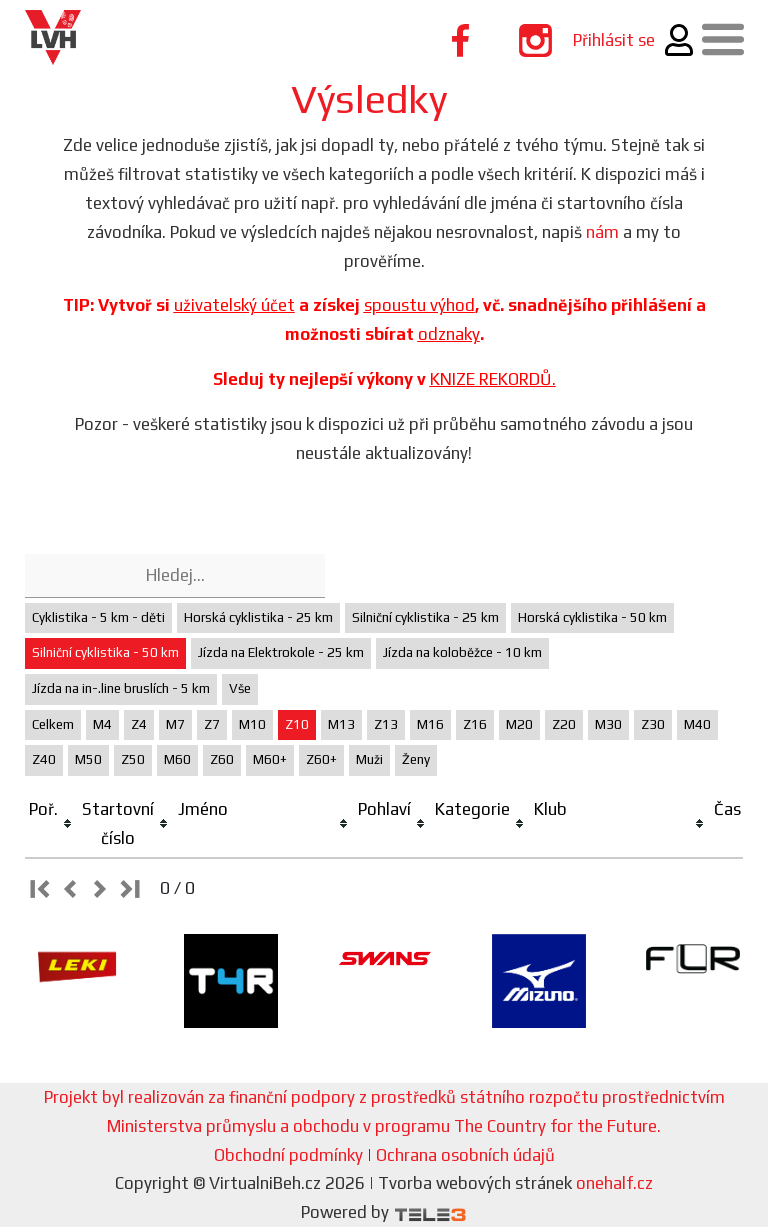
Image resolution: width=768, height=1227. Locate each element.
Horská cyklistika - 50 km (592, 617)
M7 (175, 724)
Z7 (212, 724)
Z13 (386, 724)
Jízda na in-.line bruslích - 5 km (121, 688)
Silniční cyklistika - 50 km (105, 652)
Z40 (44, 759)
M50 (88, 759)
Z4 (139, 724)
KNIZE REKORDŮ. (493, 379)
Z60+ (321, 759)
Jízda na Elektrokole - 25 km (281, 652)
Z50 (133, 759)
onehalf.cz (614, 1183)
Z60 (222, 759)
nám (602, 232)
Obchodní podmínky (288, 1155)
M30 (608, 724)
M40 (697, 724)
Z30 (653, 724)
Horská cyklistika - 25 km (258, 617)
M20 (519, 724)
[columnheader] (51, 824)
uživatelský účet (234, 305)
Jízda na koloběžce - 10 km (462, 652)
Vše (240, 688)
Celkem (53, 724)
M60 (177, 759)
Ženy (416, 759)
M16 (430, 724)
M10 (252, 724)
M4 (102, 724)
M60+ (270, 759)
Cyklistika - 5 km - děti (98, 617)
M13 (341, 724)
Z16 (475, 724)
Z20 (564, 724)
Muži (369, 759)
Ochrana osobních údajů (465, 1155)
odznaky (449, 334)
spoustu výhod (419, 305)
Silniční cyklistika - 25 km (425, 617)
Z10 (297, 724)
